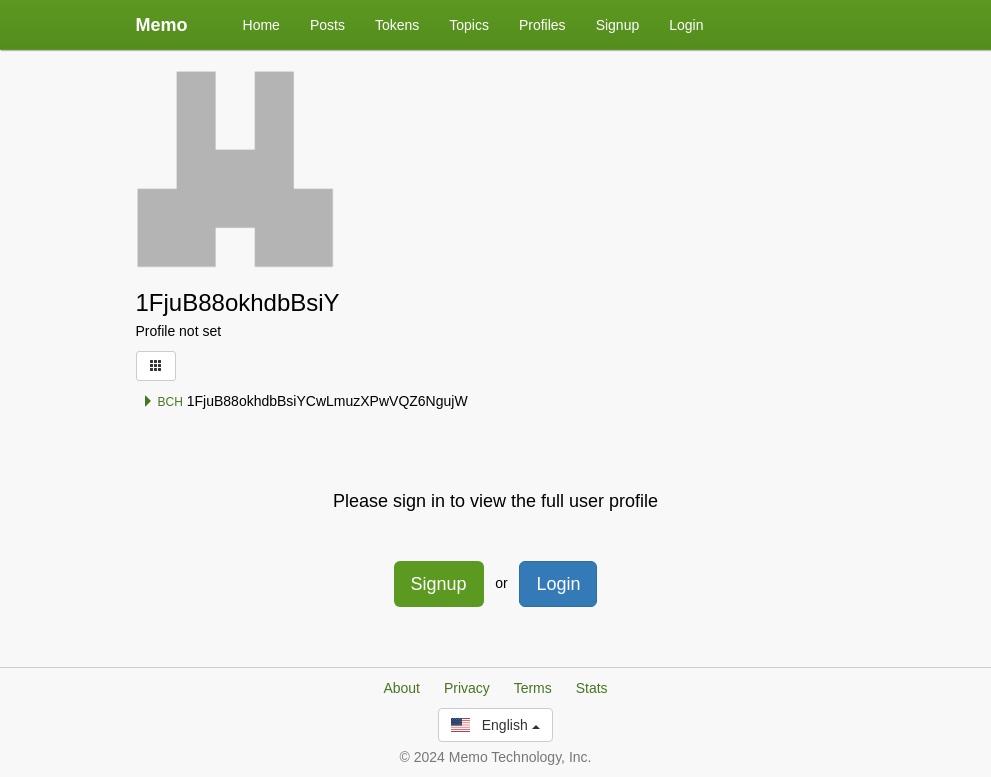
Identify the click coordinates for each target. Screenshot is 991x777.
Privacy (467, 688)
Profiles (542, 25)
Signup (618, 25)
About (401, 688)
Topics (469, 25)
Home (261, 25)
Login (686, 25)
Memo (162, 25)
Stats (592, 688)
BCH (162, 402)
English (495, 725)
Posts (327, 25)
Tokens (397, 25)
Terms (533, 688)
